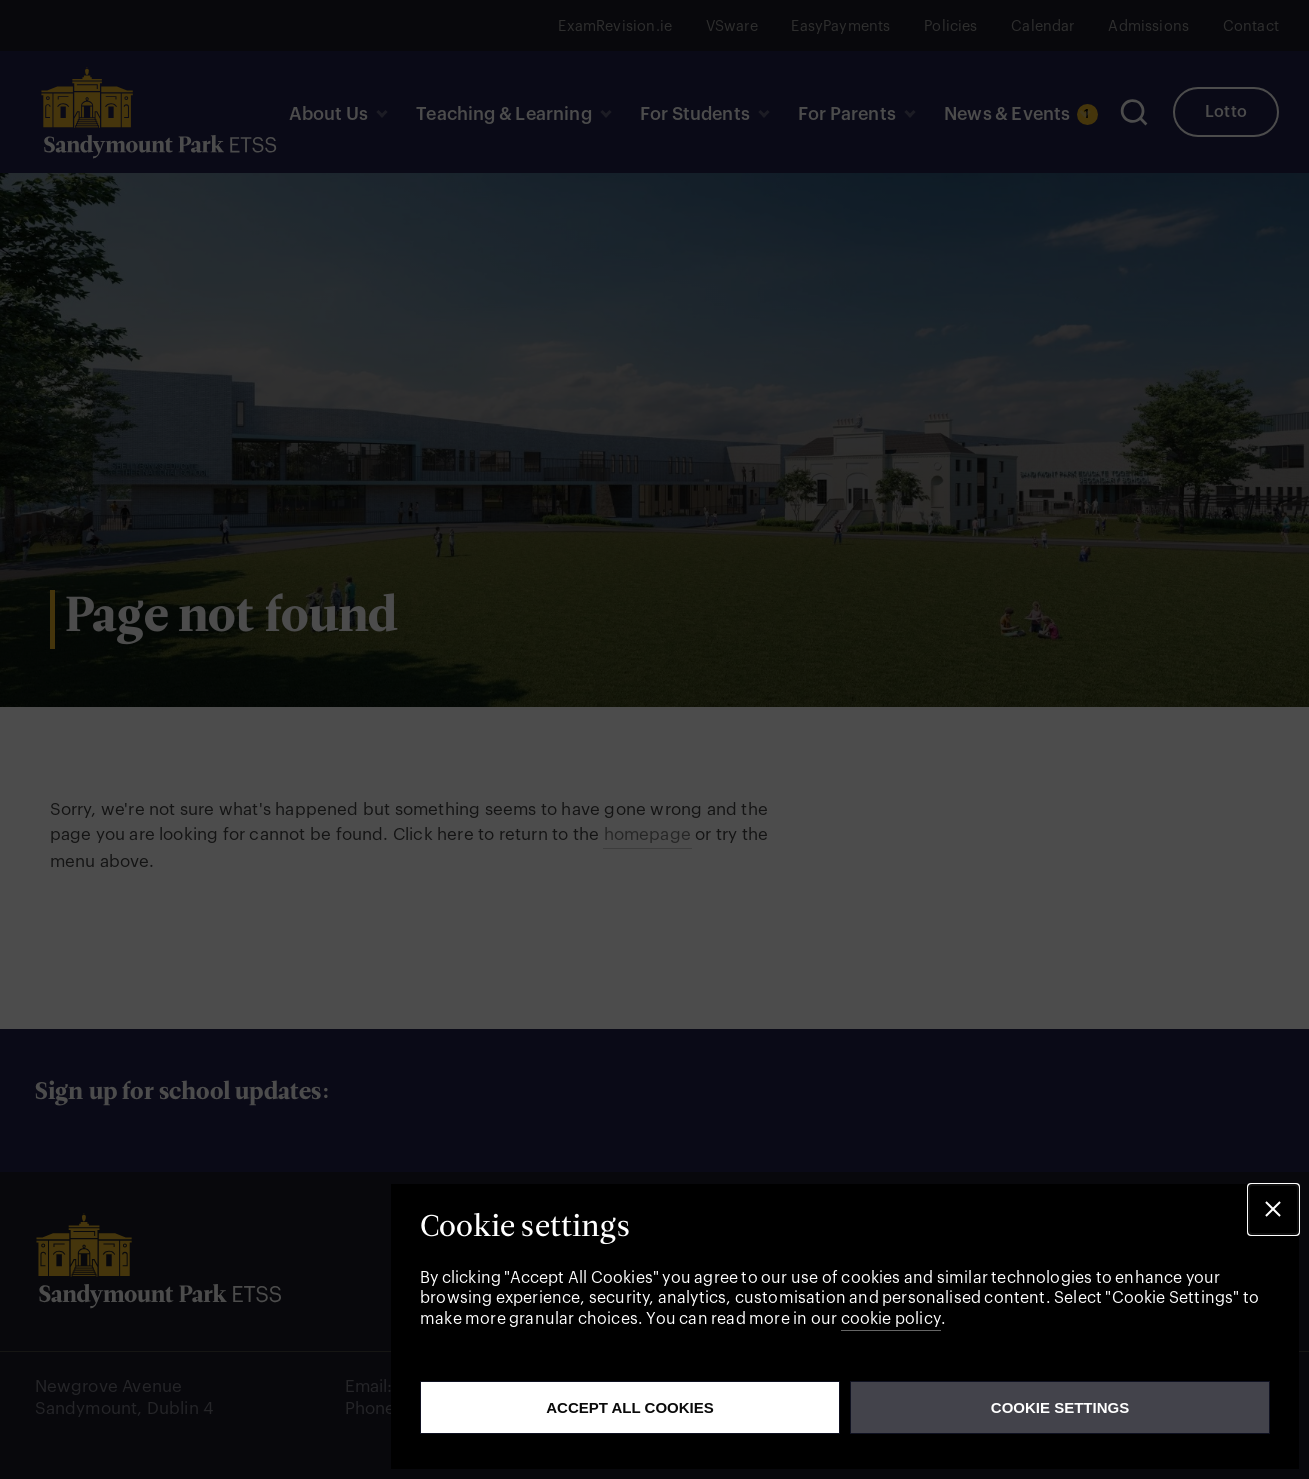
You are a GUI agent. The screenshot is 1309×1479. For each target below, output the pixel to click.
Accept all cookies (630, 1407)
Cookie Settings (1060, 1407)
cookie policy (891, 1319)
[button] (1273, 1209)
